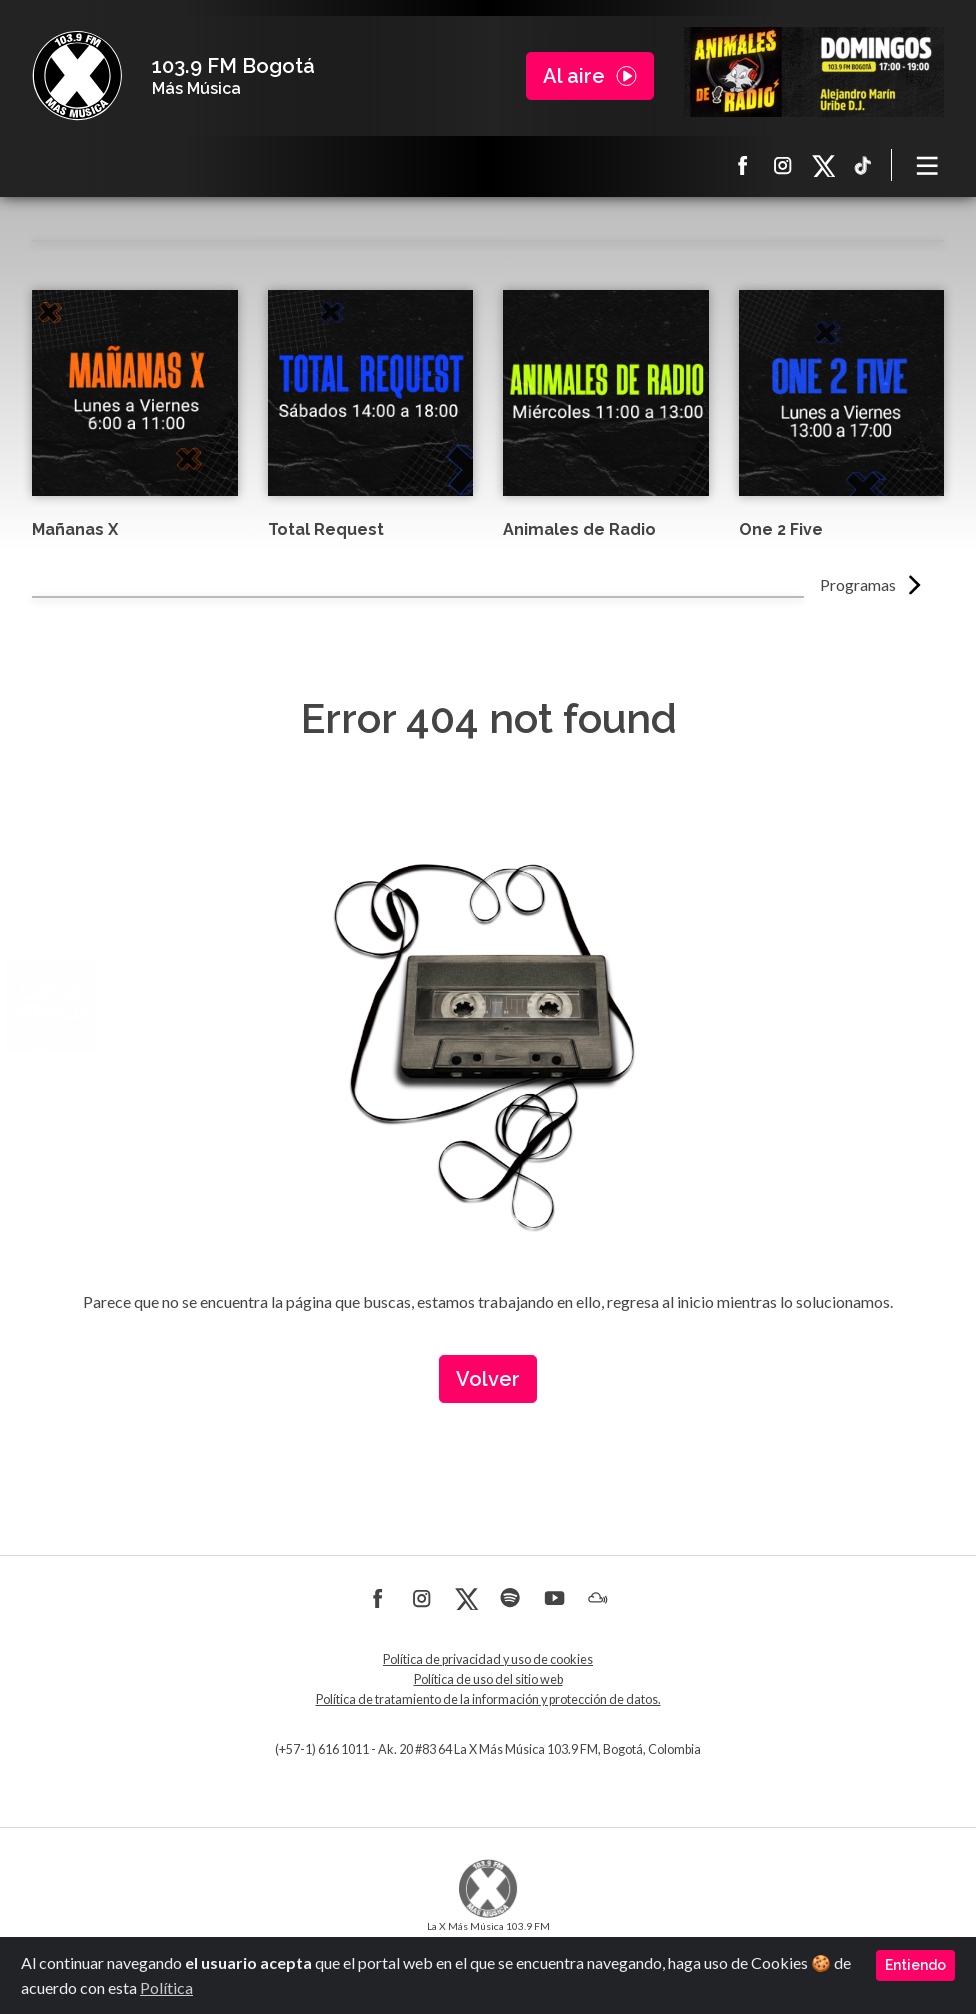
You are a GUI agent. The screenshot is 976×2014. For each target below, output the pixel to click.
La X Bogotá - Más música (77, 76)
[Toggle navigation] (928, 165)
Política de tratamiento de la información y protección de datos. (488, 1699)
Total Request (326, 529)
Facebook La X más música (743, 165)
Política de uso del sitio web (488, 1679)
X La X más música (823, 165)
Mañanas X (75, 529)
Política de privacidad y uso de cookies (488, 1659)
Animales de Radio (579, 529)
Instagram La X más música (783, 165)
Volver (488, 1379)
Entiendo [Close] (915, 1965)
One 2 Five (781, 529)
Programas (858, 584)
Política (166, 1987)
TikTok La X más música (863, 165)
